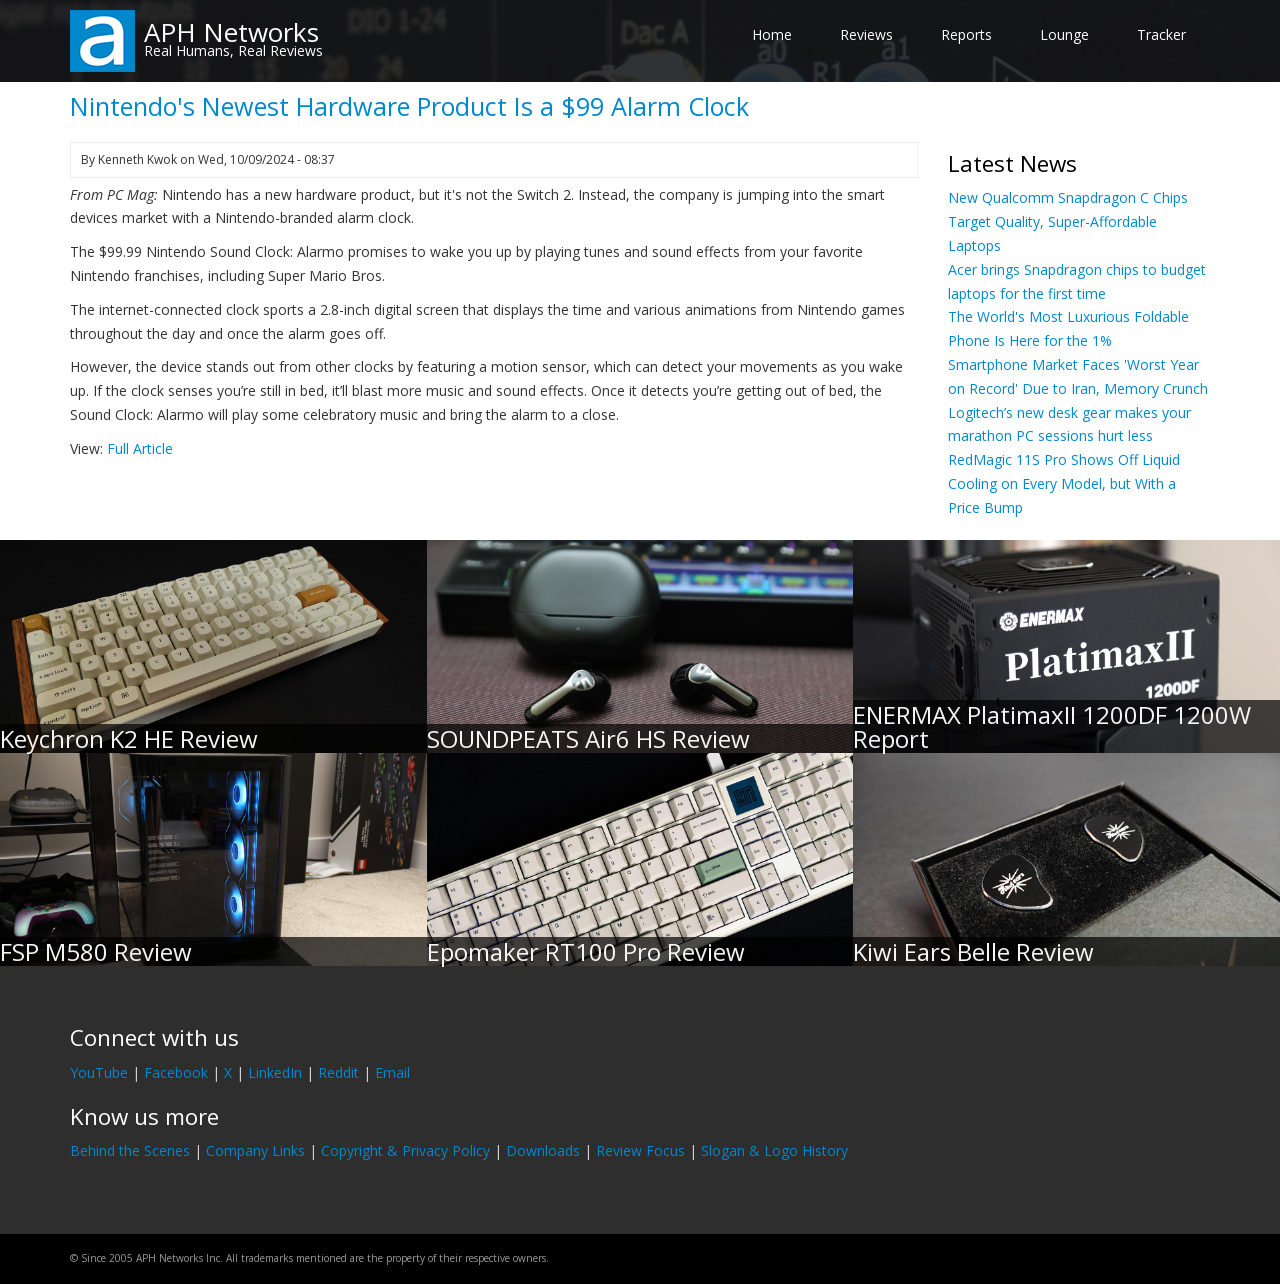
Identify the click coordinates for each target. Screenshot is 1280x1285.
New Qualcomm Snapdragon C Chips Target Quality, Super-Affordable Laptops (1068, 221)
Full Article (140, 448)
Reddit (338, 1072)
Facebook (176, 1072)
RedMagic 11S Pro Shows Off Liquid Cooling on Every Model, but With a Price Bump (1064, 483)
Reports (966, 34)
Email (392, 1072)
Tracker (1161, 34)
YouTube (99, 1072)
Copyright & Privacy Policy (405, 1150)
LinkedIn (275, 1072)
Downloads (543, 1150)
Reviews (866, 34)
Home (772, 34)
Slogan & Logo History (774, 1150)
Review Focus (640, 1150)
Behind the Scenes (130, 1150)
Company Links (255, 1150)
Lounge (1064, 34)
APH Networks (231, 32)
